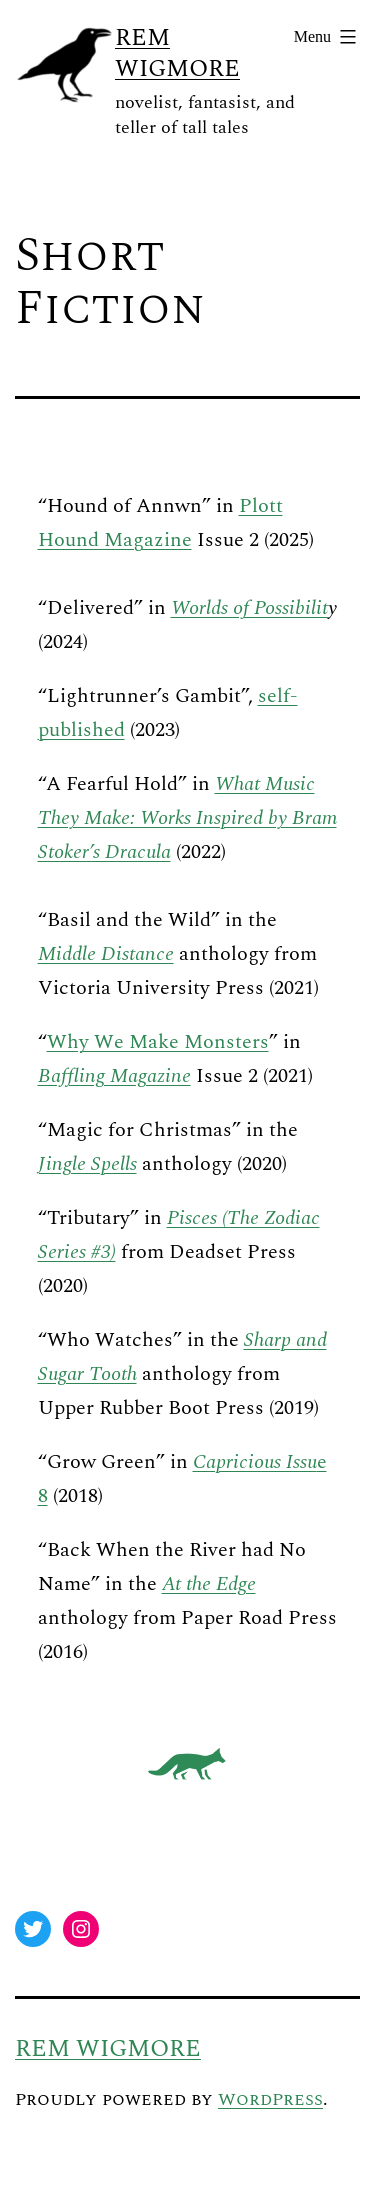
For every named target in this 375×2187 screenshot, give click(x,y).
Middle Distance (106, 954)
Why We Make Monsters (158, 1042)
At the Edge (209, 1584)
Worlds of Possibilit (249, 608)
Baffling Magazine (114, 1076)
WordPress (270, 2099)
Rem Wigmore (177, 53)
